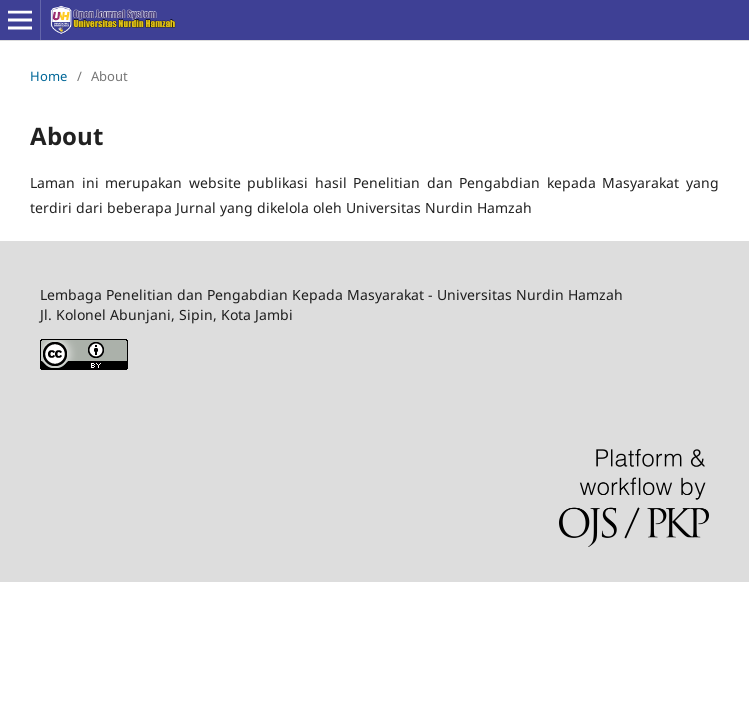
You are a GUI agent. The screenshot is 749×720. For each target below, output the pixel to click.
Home (48, 76)
